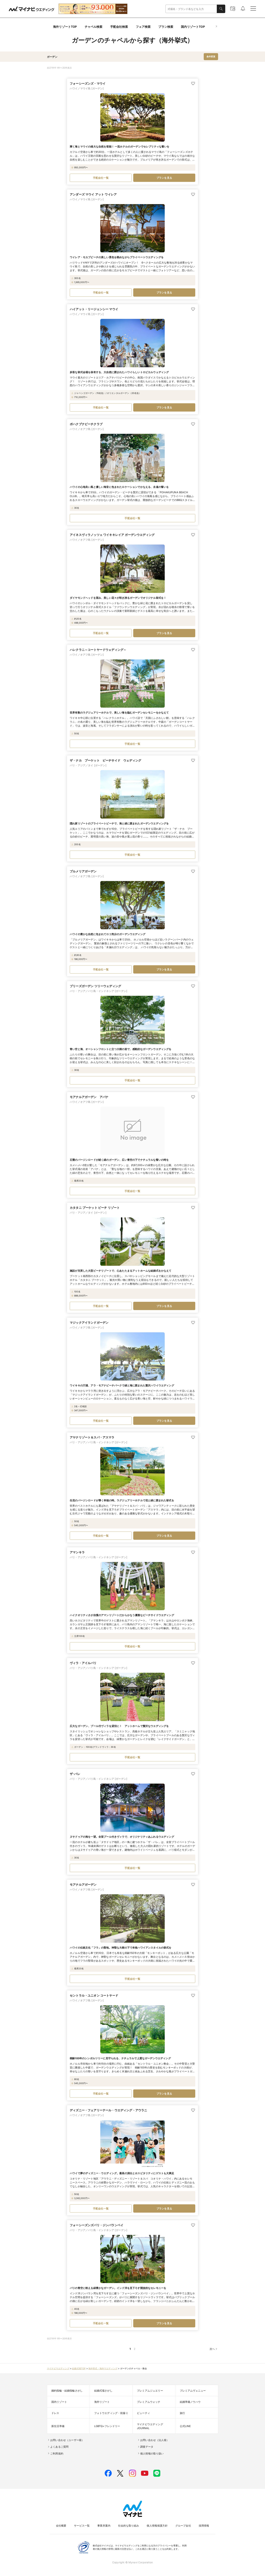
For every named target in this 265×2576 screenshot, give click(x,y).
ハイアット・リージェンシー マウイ (94, 309)
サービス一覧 (82, 2525)
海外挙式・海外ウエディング (102, 2368)
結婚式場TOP (79, 2368)
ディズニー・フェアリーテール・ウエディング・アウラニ (108, 2110)
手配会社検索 (119, 27)
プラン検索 (165, 27)
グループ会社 (183, 2525)
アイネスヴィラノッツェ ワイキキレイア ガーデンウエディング (112, 535)
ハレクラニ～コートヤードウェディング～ (98, 650)
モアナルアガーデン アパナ (89, 1097)
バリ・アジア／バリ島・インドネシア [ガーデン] (98, 990)
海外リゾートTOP (65, 27)
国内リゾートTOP (193, 27)
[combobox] (191, 9)
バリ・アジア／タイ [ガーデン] (88, 765)
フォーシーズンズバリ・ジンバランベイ (96, 2225)
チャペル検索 (94, 27)
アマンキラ (77, 1552)
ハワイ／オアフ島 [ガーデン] (87, 428)
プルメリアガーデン (83, 871)
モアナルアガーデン (83, 1884)
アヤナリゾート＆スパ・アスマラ (92, 1437)
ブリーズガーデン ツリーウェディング (95, 986)
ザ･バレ (75, 1774)
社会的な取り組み (128, 2525)
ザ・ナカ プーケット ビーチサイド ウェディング (105, 760)
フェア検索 (143, 27)
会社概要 (61, 2525)
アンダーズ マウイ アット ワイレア (93, 194)
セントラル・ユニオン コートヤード (94, 1995)
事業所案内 (103, 2525)
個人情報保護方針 (157, 2525)
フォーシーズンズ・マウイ (87, 83)
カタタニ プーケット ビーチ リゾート (95, 1207)
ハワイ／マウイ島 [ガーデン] (87, 88)
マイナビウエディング (58, 2368)
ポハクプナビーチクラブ (86, 424)
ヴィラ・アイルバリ (83, 1663)
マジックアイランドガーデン (89, 1322)
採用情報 (204, 2525)
